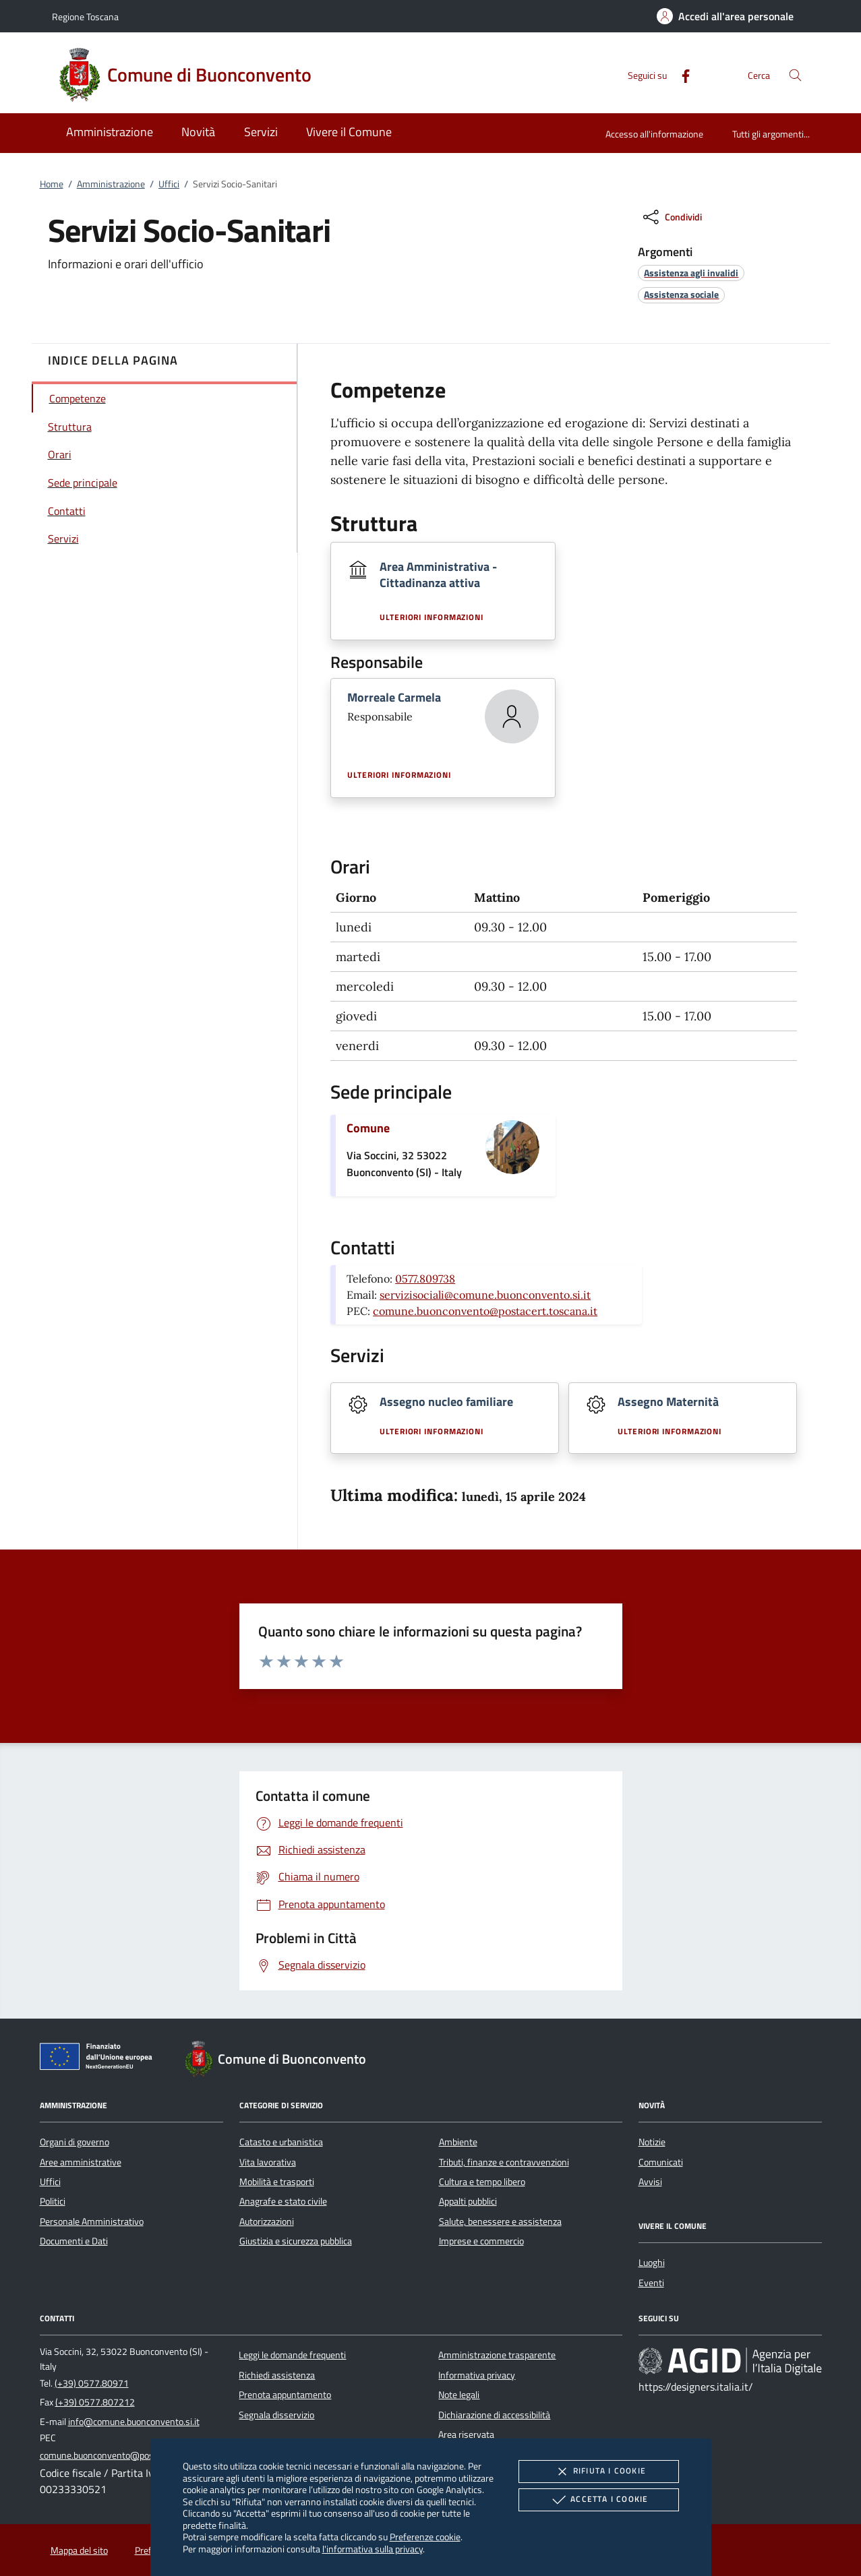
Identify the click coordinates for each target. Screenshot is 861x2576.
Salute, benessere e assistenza (500, 2221)
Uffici (168, 184)
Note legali (458, 2394)
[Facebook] (680, 74)
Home (51, 184)
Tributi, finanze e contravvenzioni (504, 2162)
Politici (52, 2201)
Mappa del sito (79, 2550)
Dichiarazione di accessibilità (494, 2415)
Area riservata (466, 2434)
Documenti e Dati (74, 2241)
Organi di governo (74, 2142)
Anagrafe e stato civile (283, 2201)
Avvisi (650, 2181)
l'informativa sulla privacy (372, 2549)
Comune (368, 1128)
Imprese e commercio (481, 2241)
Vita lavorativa (267, 2162)
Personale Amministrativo (92, 2221)
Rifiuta (599, 2471)
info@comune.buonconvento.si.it (134, 2421)
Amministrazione (111, 184)
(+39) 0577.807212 (95, 2402)
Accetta (598, 2500)
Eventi (651, 2282)
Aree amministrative (80, 2162)
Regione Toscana (85, 16)
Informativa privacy (476, 2375)
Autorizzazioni (266, 2221)
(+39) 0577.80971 (92, 2383)
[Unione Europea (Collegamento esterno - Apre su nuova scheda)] (100, 2059)
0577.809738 (425, 1278)
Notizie (652, 2142)
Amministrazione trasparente (497, 2355)
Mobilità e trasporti (276, 2181)
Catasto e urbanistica (281, 2142)
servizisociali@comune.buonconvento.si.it (485, 1294)
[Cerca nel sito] (795, 75)
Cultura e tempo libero (482, 2181)
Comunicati (661, 2162)
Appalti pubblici (468, 2201)
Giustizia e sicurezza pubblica (295, 2241)
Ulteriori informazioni (431, 617)
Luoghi (652, 2262)
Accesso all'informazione (654, 134)
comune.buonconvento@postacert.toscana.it (485, 1311)
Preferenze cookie (425, 2536)
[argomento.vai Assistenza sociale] (681, 294)
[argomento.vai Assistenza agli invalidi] (691, 272)
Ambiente (458, 2142)
